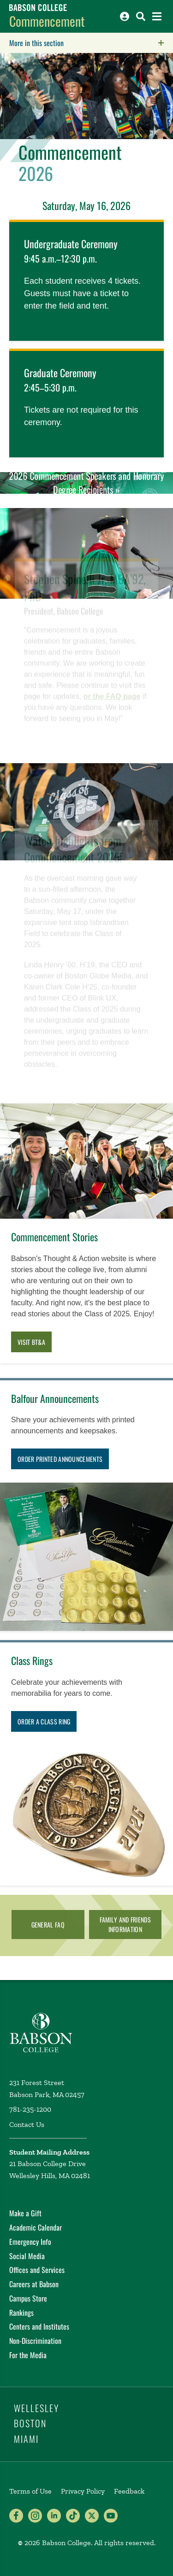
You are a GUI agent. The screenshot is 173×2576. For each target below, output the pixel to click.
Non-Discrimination (35, 2340)
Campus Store (28, 2298)
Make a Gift (25, 2213)
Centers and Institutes (39, 2326)
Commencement (47, 21)
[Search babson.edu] (141, 16)
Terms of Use (30, 2491)
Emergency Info (30, 2241)
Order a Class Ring (44, 1721)
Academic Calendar (35, 2227)
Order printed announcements (60, 1459)
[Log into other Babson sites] (124, 16)
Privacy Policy (83, 2491)
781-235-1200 (30, 2109)
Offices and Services (37, 2269)
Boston (30, 2423)
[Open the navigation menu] (157, 16)
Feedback (129, 2491)
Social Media (27, 2255)
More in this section (91, 42)
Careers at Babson (34, 2284)
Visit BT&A (31, 1342)
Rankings (21, 2312)
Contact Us (26, 2124)
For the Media (28, 2354)
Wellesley (36, 2408)
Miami (26, 2439)
